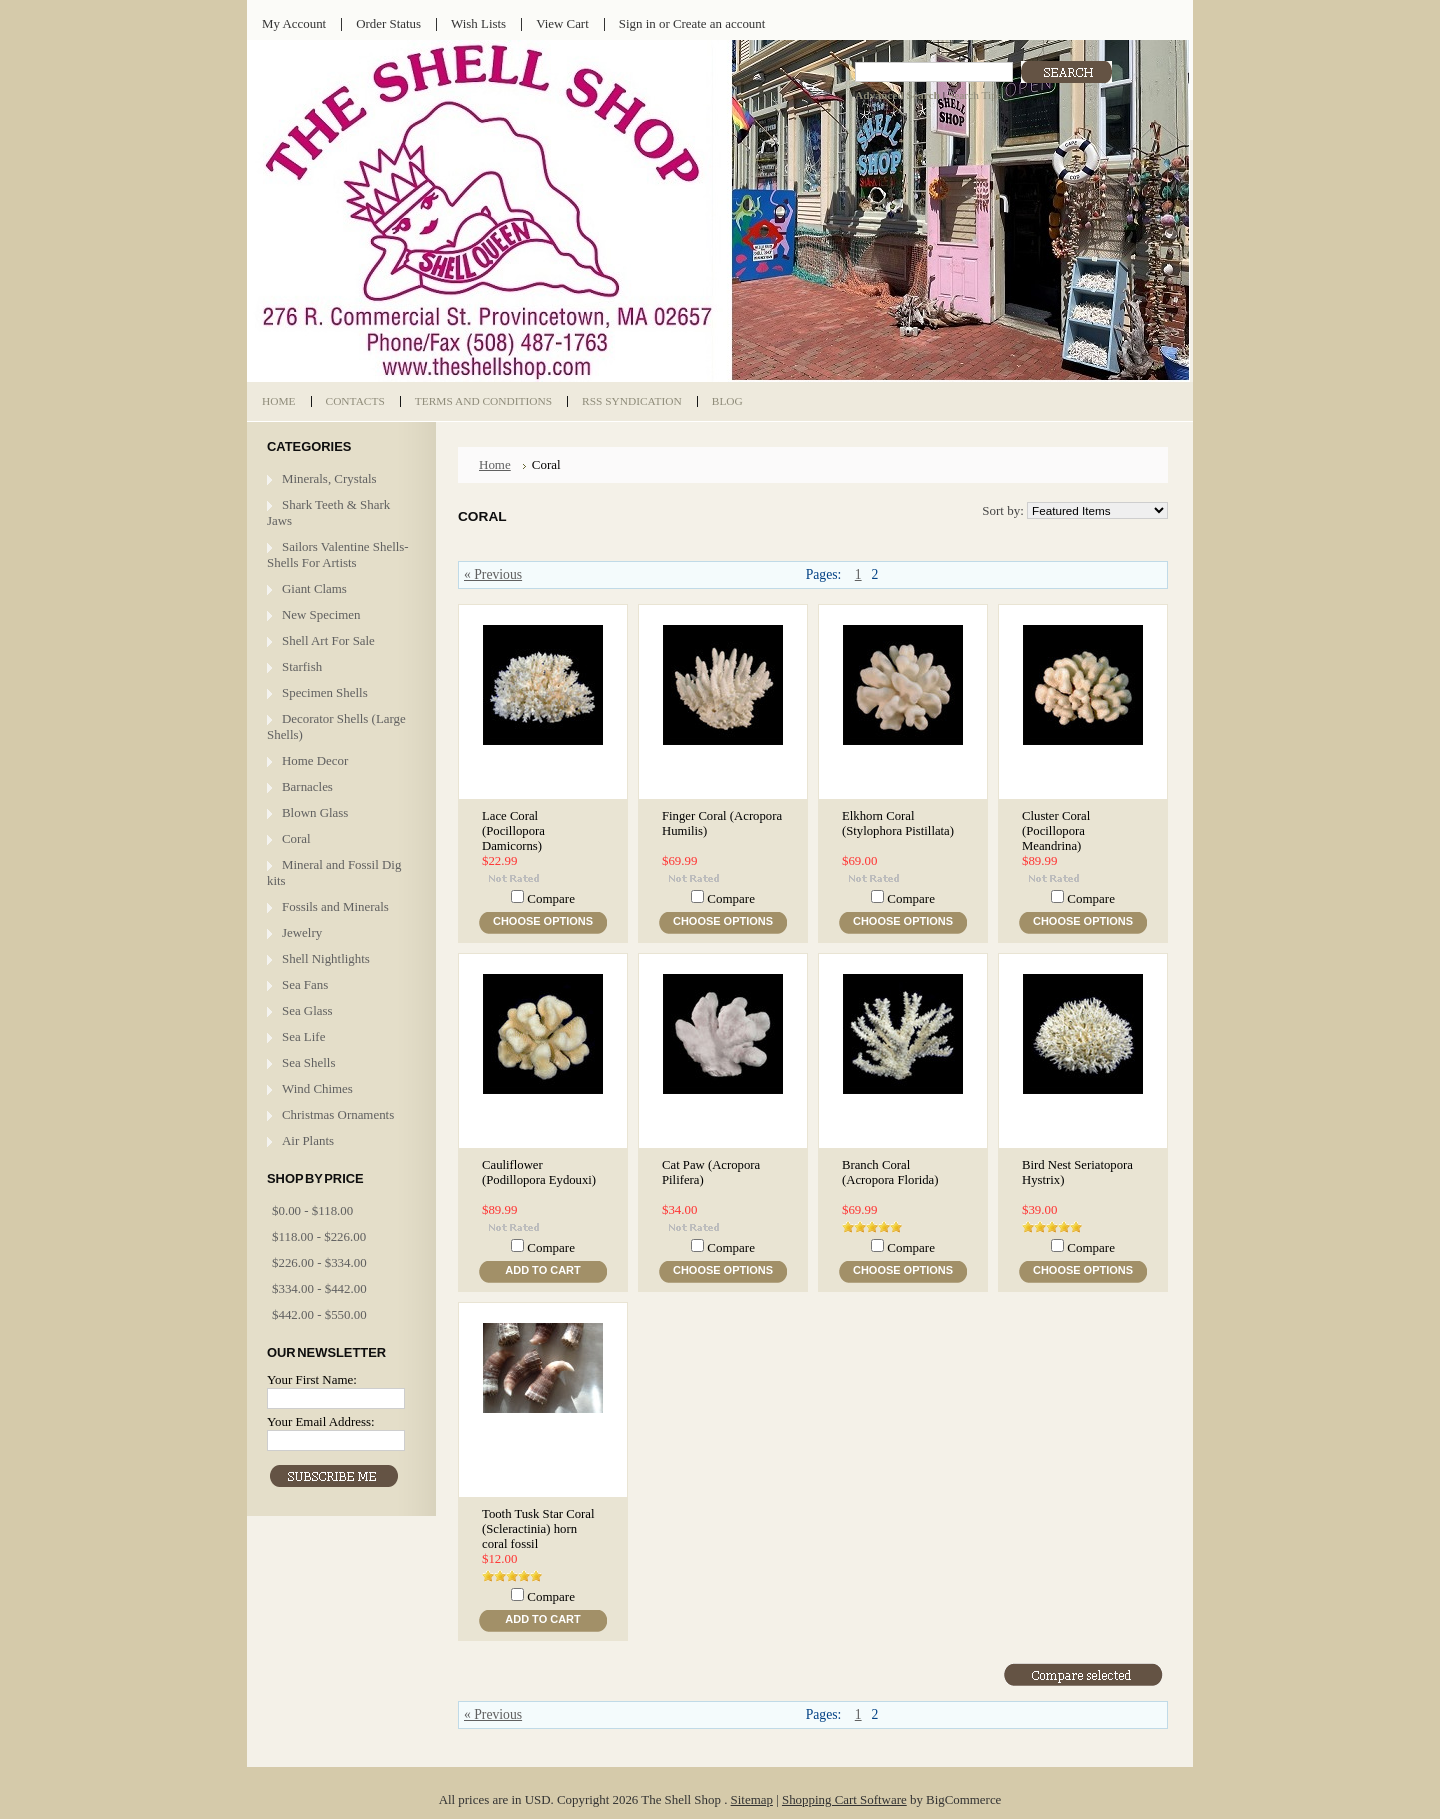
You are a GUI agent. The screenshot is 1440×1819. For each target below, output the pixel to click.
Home (495, 464)
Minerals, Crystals (329, 478)
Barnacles (307, 786)
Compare (551, 898)
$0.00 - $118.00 (312, 1210)
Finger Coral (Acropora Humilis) (722, 823)
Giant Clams (314, 588)
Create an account (719, 23)
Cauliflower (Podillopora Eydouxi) (539, 1172)
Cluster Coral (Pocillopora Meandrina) (1056, 831)
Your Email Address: (321, 1421)
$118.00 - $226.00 (319, 1236)
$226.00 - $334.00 (319, 1262)
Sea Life (303, 1036)
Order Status (388, 23)
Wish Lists (478, 23)
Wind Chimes (317, 1088)
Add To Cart (542, 1270)
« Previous (493, 574)
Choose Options (543, 921)
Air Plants (308, 1140)
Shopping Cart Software (844, 1799)
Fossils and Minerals (335, 906)
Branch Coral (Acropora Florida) (890, 1172)
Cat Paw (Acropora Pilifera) (711, 1172)
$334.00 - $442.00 (319, 1288)
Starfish (302, 666)
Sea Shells (308, 1062)
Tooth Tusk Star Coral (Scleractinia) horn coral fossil (538, 1529)
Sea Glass (307, 1010)
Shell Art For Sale (328, 640)
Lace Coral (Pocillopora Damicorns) (513, 831)
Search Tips (974, 95)
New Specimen (321, 614)
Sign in (637, 23)
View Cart (562, 23)
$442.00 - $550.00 (319, 1314)
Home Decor (315, 760)
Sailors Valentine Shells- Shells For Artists (338, 554)
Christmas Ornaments (338, 1114)
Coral (296, 838)
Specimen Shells (325, 692)
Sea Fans (305, 984)
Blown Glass (315, 812)
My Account (294, 23)
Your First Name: (312, 1379)
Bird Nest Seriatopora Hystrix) (1077, 1172)
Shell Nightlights (326, 958)
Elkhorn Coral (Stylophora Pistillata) (898, 823)
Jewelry (302, 932)
